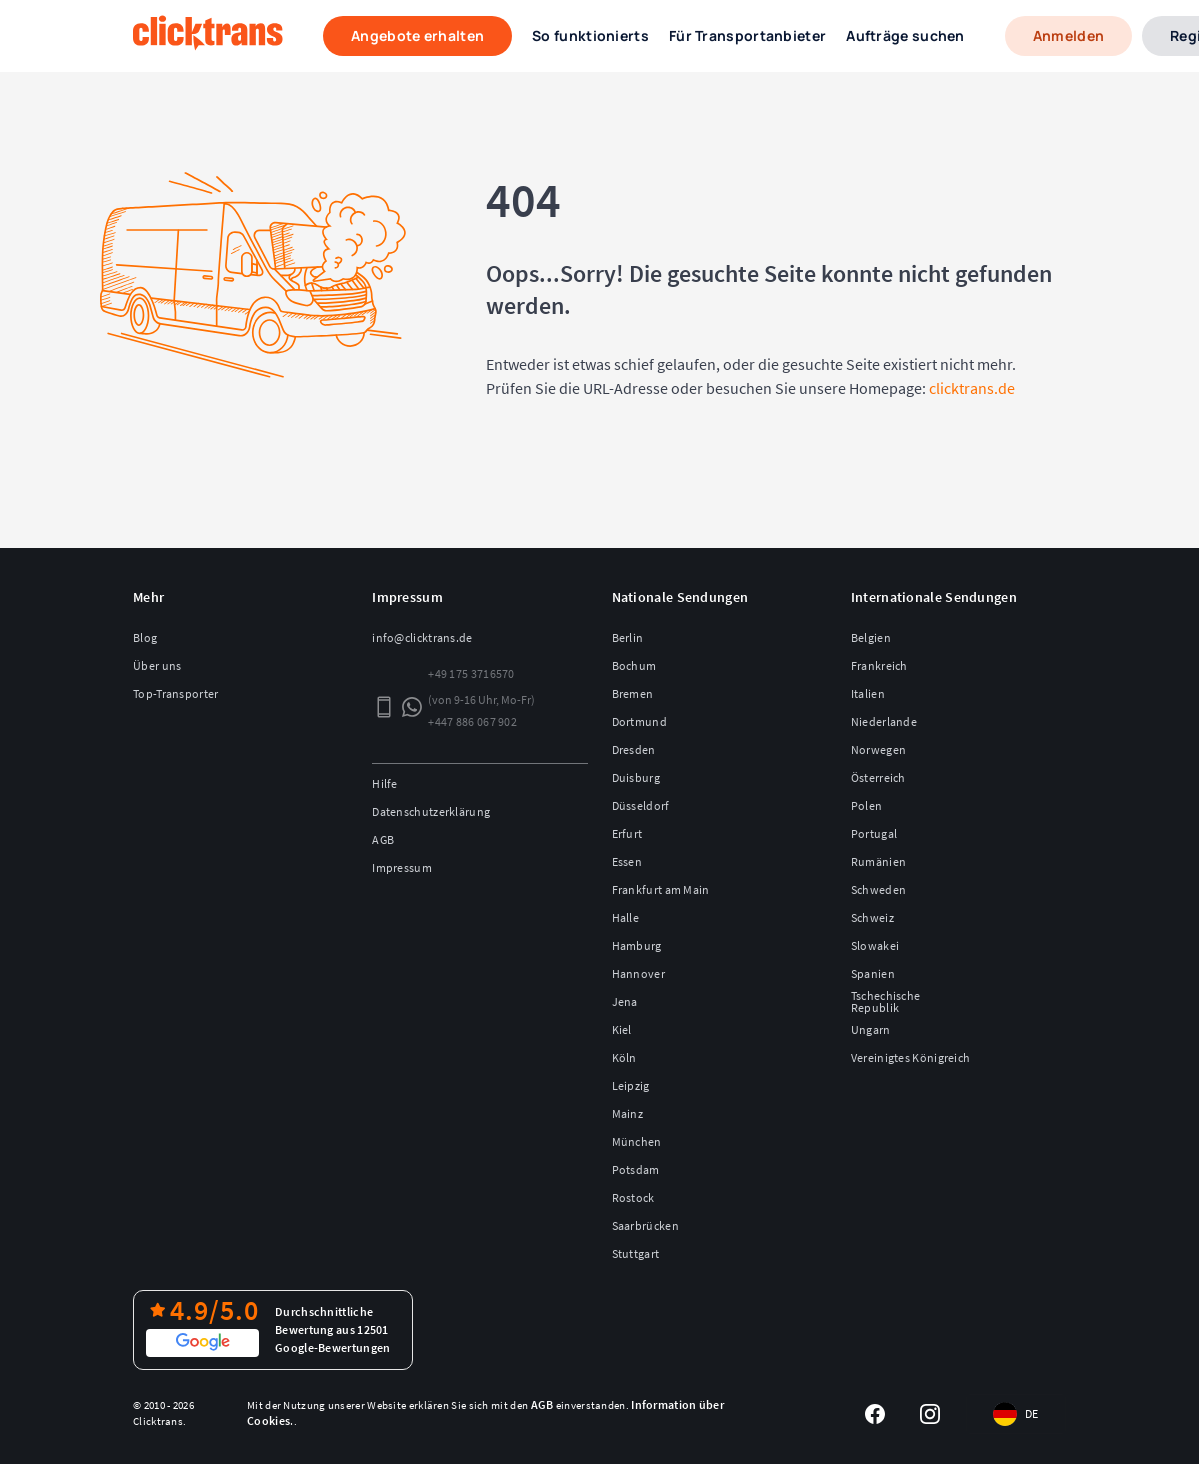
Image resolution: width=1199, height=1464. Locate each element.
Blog (145, 637)
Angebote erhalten (417, 35)
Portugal (874, 833)
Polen (867, 805)
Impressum (402, 867)
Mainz (628, 1113)
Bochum (634, 665)
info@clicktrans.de (422, 637)
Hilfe (385, 783)
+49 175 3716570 (471, 673)
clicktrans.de (972, 388)
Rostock (633, 1197)
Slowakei (875, 945)
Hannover (638, 973)
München (637, 1141)
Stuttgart (636, 1253)
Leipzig (631, 1085)
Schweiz (872, 917)
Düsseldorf (641, 805)
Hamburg (637, 945)
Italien (868, 693)
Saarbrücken (645, 1225)
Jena (625, 1001)
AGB (383, 839)
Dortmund (639, 721)
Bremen (633, 693)
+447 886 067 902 (472, 721)
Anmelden (1068, 35)
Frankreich (879, 665)
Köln (624, 1057)
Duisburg (636, 777)
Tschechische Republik (886, 1002)
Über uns (157, 665)
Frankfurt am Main (661, 889)
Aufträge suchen (905, 35)
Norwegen (878, 749)
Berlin (628, 637)
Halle (626, 917)
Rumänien (878, 861)
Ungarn (871, 1029)
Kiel (622, 1029)
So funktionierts (590, 35)
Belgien (871, 637)
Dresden (634, 749)
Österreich (878, 777)
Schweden (878, 889)
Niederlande (884, 721)
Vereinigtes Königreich (911, 1057)
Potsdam (636, 1169)
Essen (627, 861)
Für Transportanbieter (747, 35)
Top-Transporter (176, 693)
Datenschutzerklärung (431, 811)
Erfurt (627, 833)
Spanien (873, 973)
